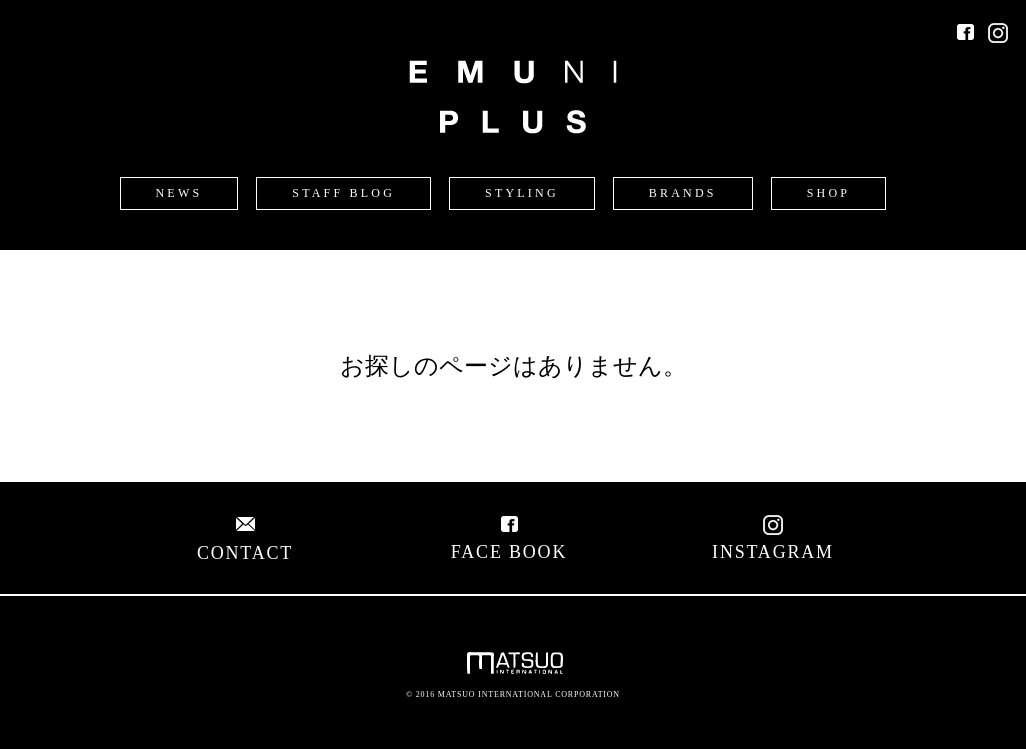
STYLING (522, 193)
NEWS (179, 193)
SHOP (828, 193)
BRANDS (683, 193)
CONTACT (245, 542)
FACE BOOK (509, 541)
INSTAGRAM (773, 541)
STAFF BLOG (343, 193)
